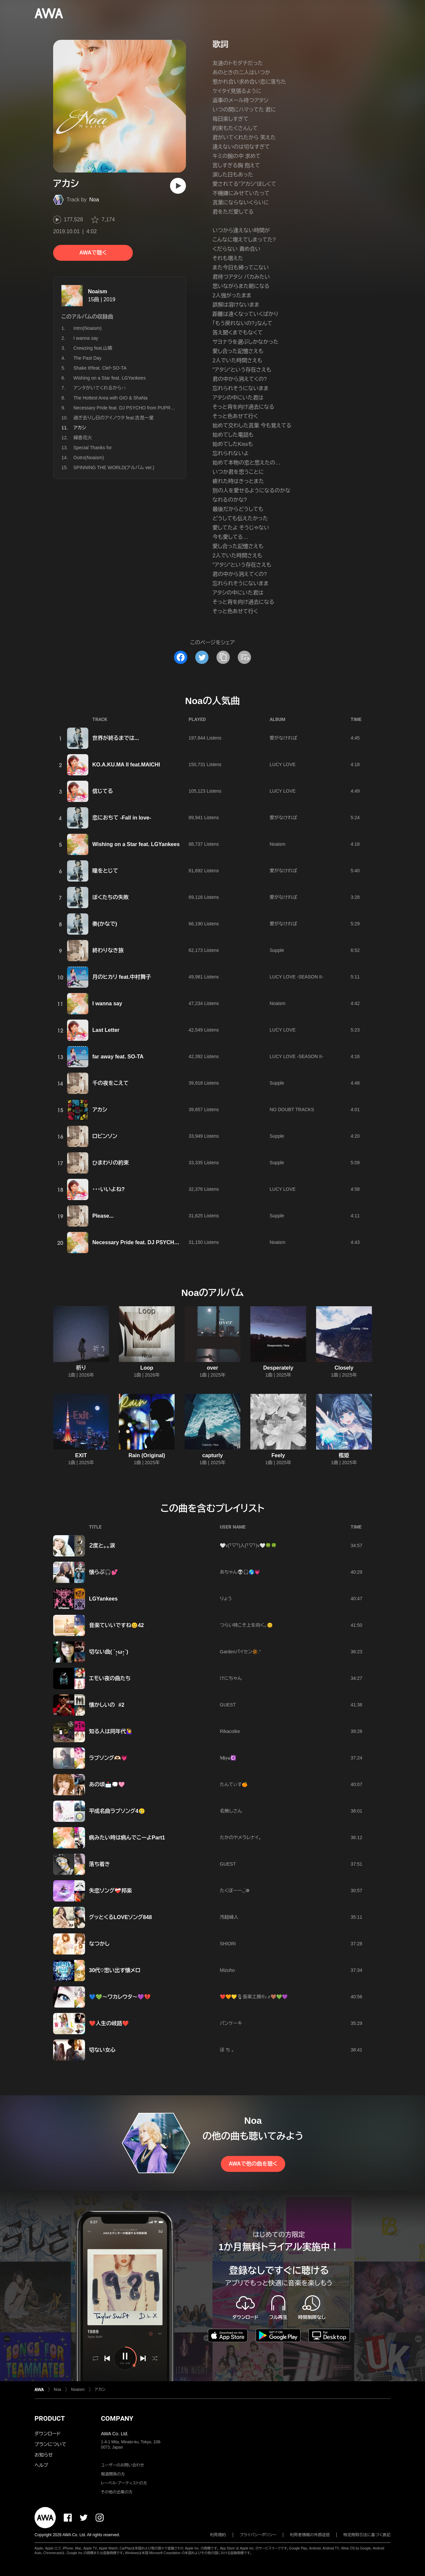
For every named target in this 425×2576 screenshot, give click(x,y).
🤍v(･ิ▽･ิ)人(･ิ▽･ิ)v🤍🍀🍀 (248, 1545)
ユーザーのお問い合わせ (122, 2465)
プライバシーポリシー (258, 2535)
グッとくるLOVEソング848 (120, 1917)
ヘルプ (41, 2465)
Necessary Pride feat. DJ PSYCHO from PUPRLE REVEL (133, 407)
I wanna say (85, 338)
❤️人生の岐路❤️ (109, 2023)
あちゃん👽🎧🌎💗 (240, 1572)
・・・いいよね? (108, 1189)
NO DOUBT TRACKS (292, 1109)
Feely (278, 1455)
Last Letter (106, 1030)
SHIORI (228, 1943)
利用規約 (218, 2535)
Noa (94, 199)
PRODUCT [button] (50, 2418)
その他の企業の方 (116, 2492)
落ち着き (99, 1864)
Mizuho (227, 1970)
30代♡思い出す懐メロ (114, 1970)
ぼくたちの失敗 (110, 897)
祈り (81, 1368)
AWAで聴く (93, 252)
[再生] (178, 186)
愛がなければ (283, 738)
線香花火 (82, 437)
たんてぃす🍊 (233, 1784)
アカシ (99, 1109)
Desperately (278, 1368)
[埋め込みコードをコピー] (244, 657)
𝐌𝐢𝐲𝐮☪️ (228, 1757)
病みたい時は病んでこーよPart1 (127, 1837)
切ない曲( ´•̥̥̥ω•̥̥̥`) (108, 1652)
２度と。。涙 (102, 1545)
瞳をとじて (105, 871)
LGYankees (103, 1599)
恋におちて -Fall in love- (121, 818)
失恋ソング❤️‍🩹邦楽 (110, 1891)
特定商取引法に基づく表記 (366, 2535)
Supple (277, 950)
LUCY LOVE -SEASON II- (296, 976)
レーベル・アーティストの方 (124, 2483)
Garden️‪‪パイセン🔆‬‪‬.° (240, 1651)
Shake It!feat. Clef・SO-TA (100, 368)
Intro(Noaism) (87, 328)
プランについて (50, 2444)
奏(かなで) (104, 924)
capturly (212, 1455)
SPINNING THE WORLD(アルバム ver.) (113, 467)
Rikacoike (230, 1731)
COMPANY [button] (117, 2418)
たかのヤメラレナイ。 (240, 1837)
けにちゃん (231, 1678)
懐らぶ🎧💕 (103, 1572)
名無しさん (231, 1811)
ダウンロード (47, 2433)
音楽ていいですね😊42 (116, 1625)
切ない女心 (102, 2050)
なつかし (99, 1944)
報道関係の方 (113, 2474)
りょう (226, 1598)
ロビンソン (104, 1136)
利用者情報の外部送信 (310, 2535)
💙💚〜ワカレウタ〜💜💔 (120, 1997)
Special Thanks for (92, 447)
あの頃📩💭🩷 (107, 1784)
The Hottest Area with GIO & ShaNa (110, 397)
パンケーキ (231, 2023)
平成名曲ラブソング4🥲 (117, 1811)
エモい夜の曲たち (109, 1678)
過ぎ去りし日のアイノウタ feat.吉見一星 (113, 417)
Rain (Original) (146, 1455)
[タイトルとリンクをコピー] (223, 657)
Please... (103, 1216)
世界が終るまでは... (115, 738)
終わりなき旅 (108, 950)
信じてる (102, 791)
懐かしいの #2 (106, 1705)
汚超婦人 (229, 1917)
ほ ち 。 (227, 2049)
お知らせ (44, 2455)
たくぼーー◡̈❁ (235, 1890)
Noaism (97, 291)
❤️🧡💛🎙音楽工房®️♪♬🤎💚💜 (254, 1996)
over (212, 1368)
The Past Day (87, 358)
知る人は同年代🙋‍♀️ (111, 1731)
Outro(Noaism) (88, 457)
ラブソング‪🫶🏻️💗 (108, 1758)
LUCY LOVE (283, 764)
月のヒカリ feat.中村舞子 (121, 977)
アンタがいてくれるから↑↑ (99, 388)
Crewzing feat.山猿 (92, 348)
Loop (146, 1368)
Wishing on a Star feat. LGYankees (109, 378)
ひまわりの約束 (110, 1163)
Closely (344, 1368)
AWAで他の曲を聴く (253, 2164)
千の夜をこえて (110, 1083)
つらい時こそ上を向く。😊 (246, 1625)
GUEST (228, 1704)
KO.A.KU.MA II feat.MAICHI (126, 764)
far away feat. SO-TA (117, 1056)
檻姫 (344, 1455)
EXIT (81, 1455)
